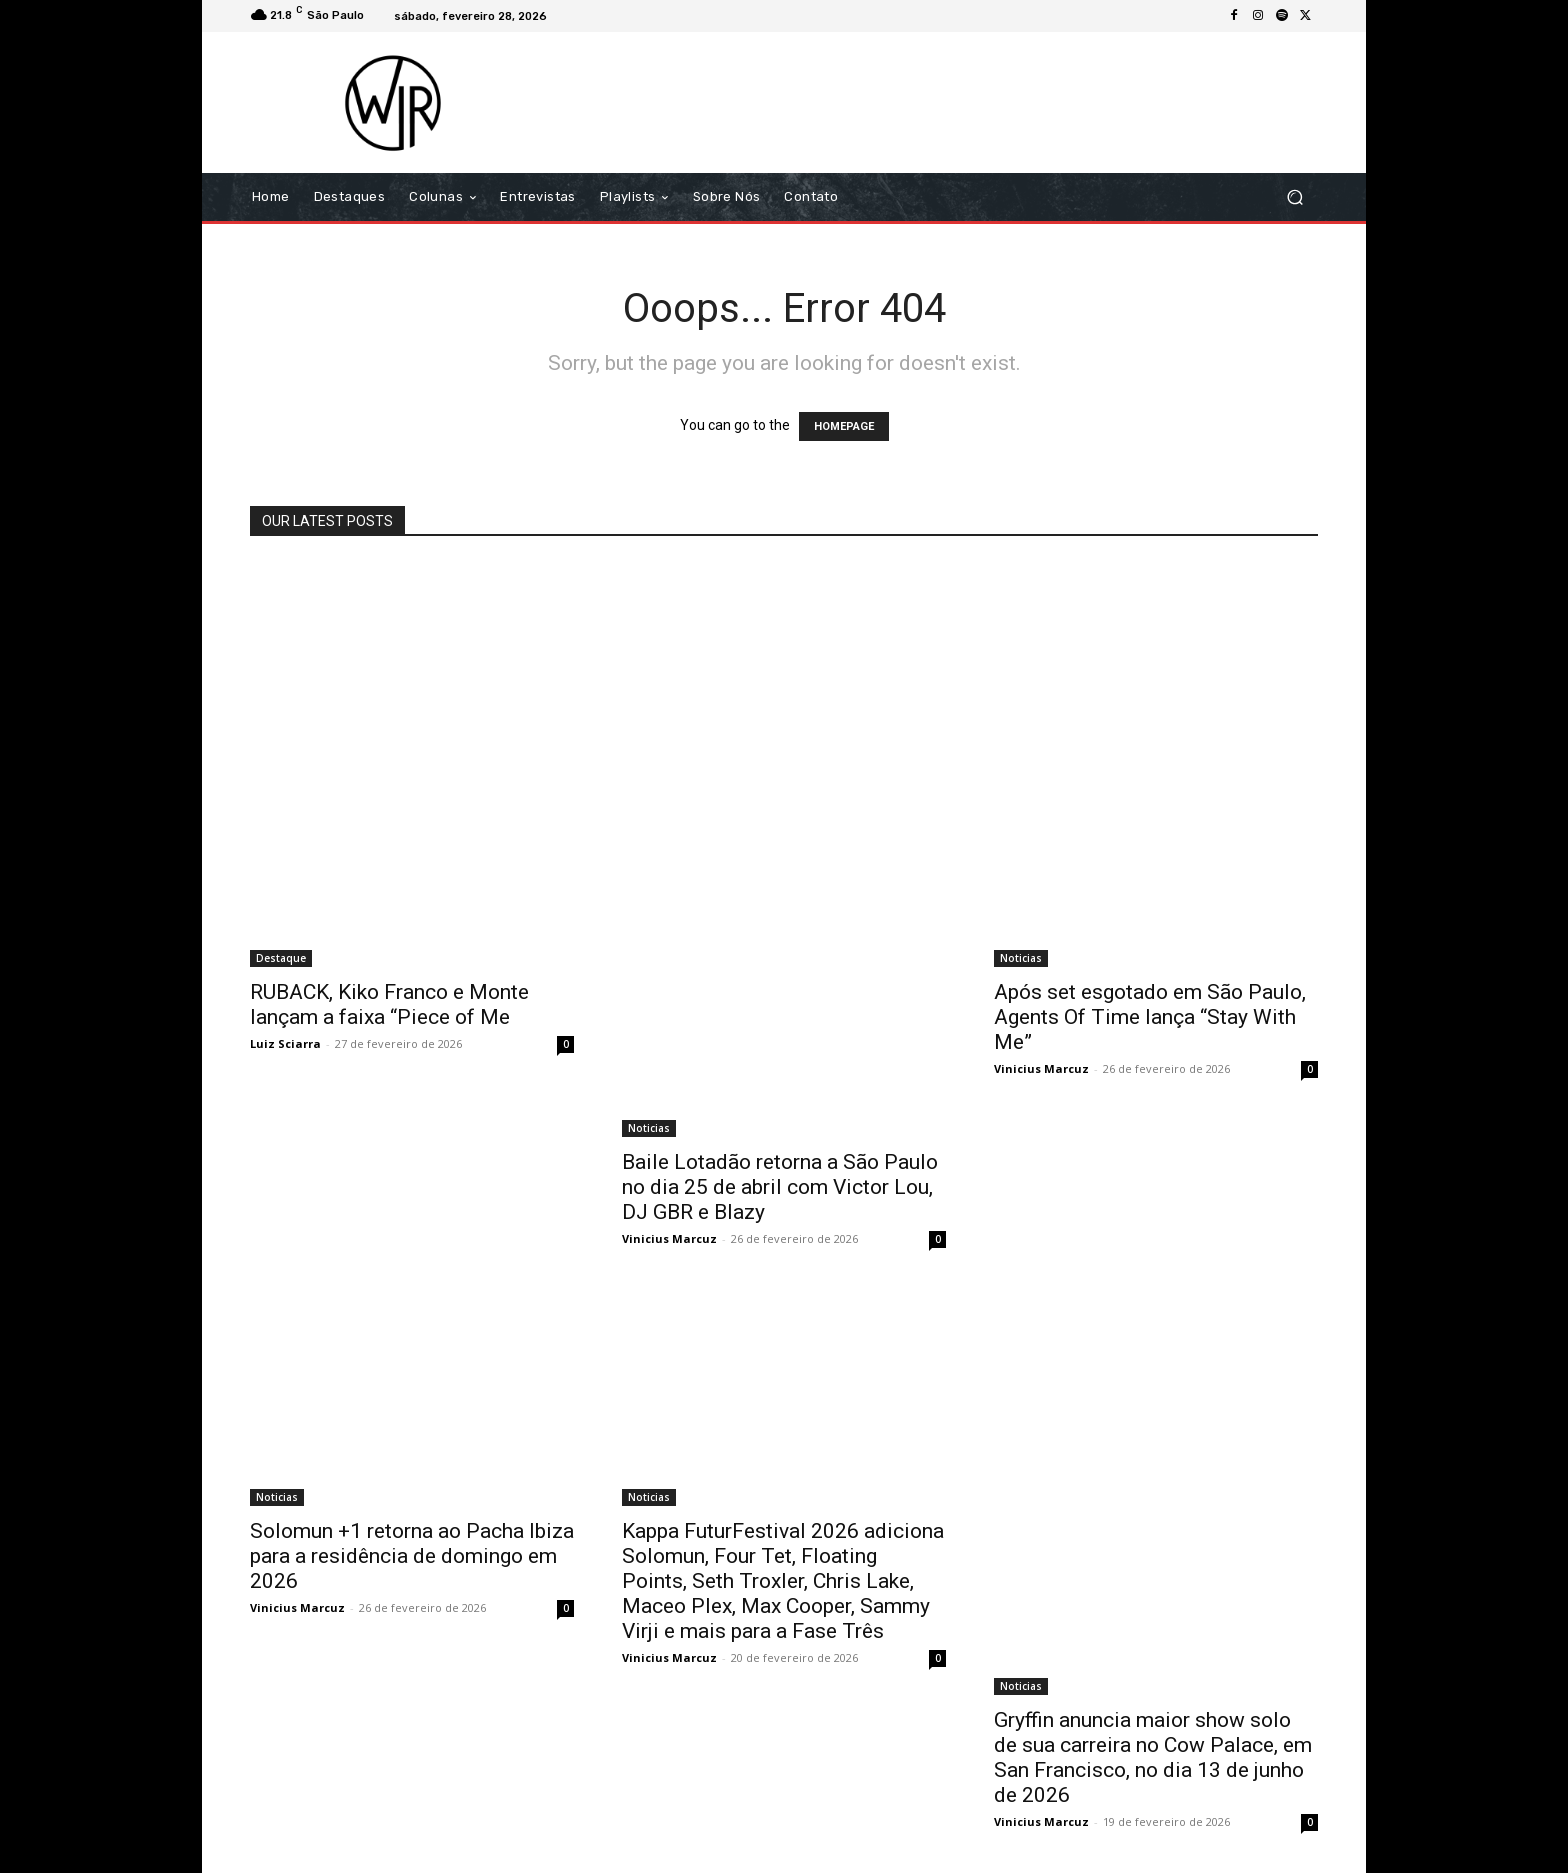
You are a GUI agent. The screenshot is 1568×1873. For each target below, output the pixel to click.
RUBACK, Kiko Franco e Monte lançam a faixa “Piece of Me (389, 1004)
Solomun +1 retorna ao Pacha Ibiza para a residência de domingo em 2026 (412, 1556)
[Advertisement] (951, 102)
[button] (1294, 197)
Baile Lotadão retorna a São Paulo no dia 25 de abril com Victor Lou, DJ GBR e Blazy (780, 1187)
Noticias (649, 1128)
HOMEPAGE (844, 426)
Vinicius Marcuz (669, 1238)
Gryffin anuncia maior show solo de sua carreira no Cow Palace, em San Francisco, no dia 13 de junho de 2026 (1153, 1757)
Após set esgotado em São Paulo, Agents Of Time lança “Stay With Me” (1150, 1017)
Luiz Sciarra (285, 1043)
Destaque (281, 958)
